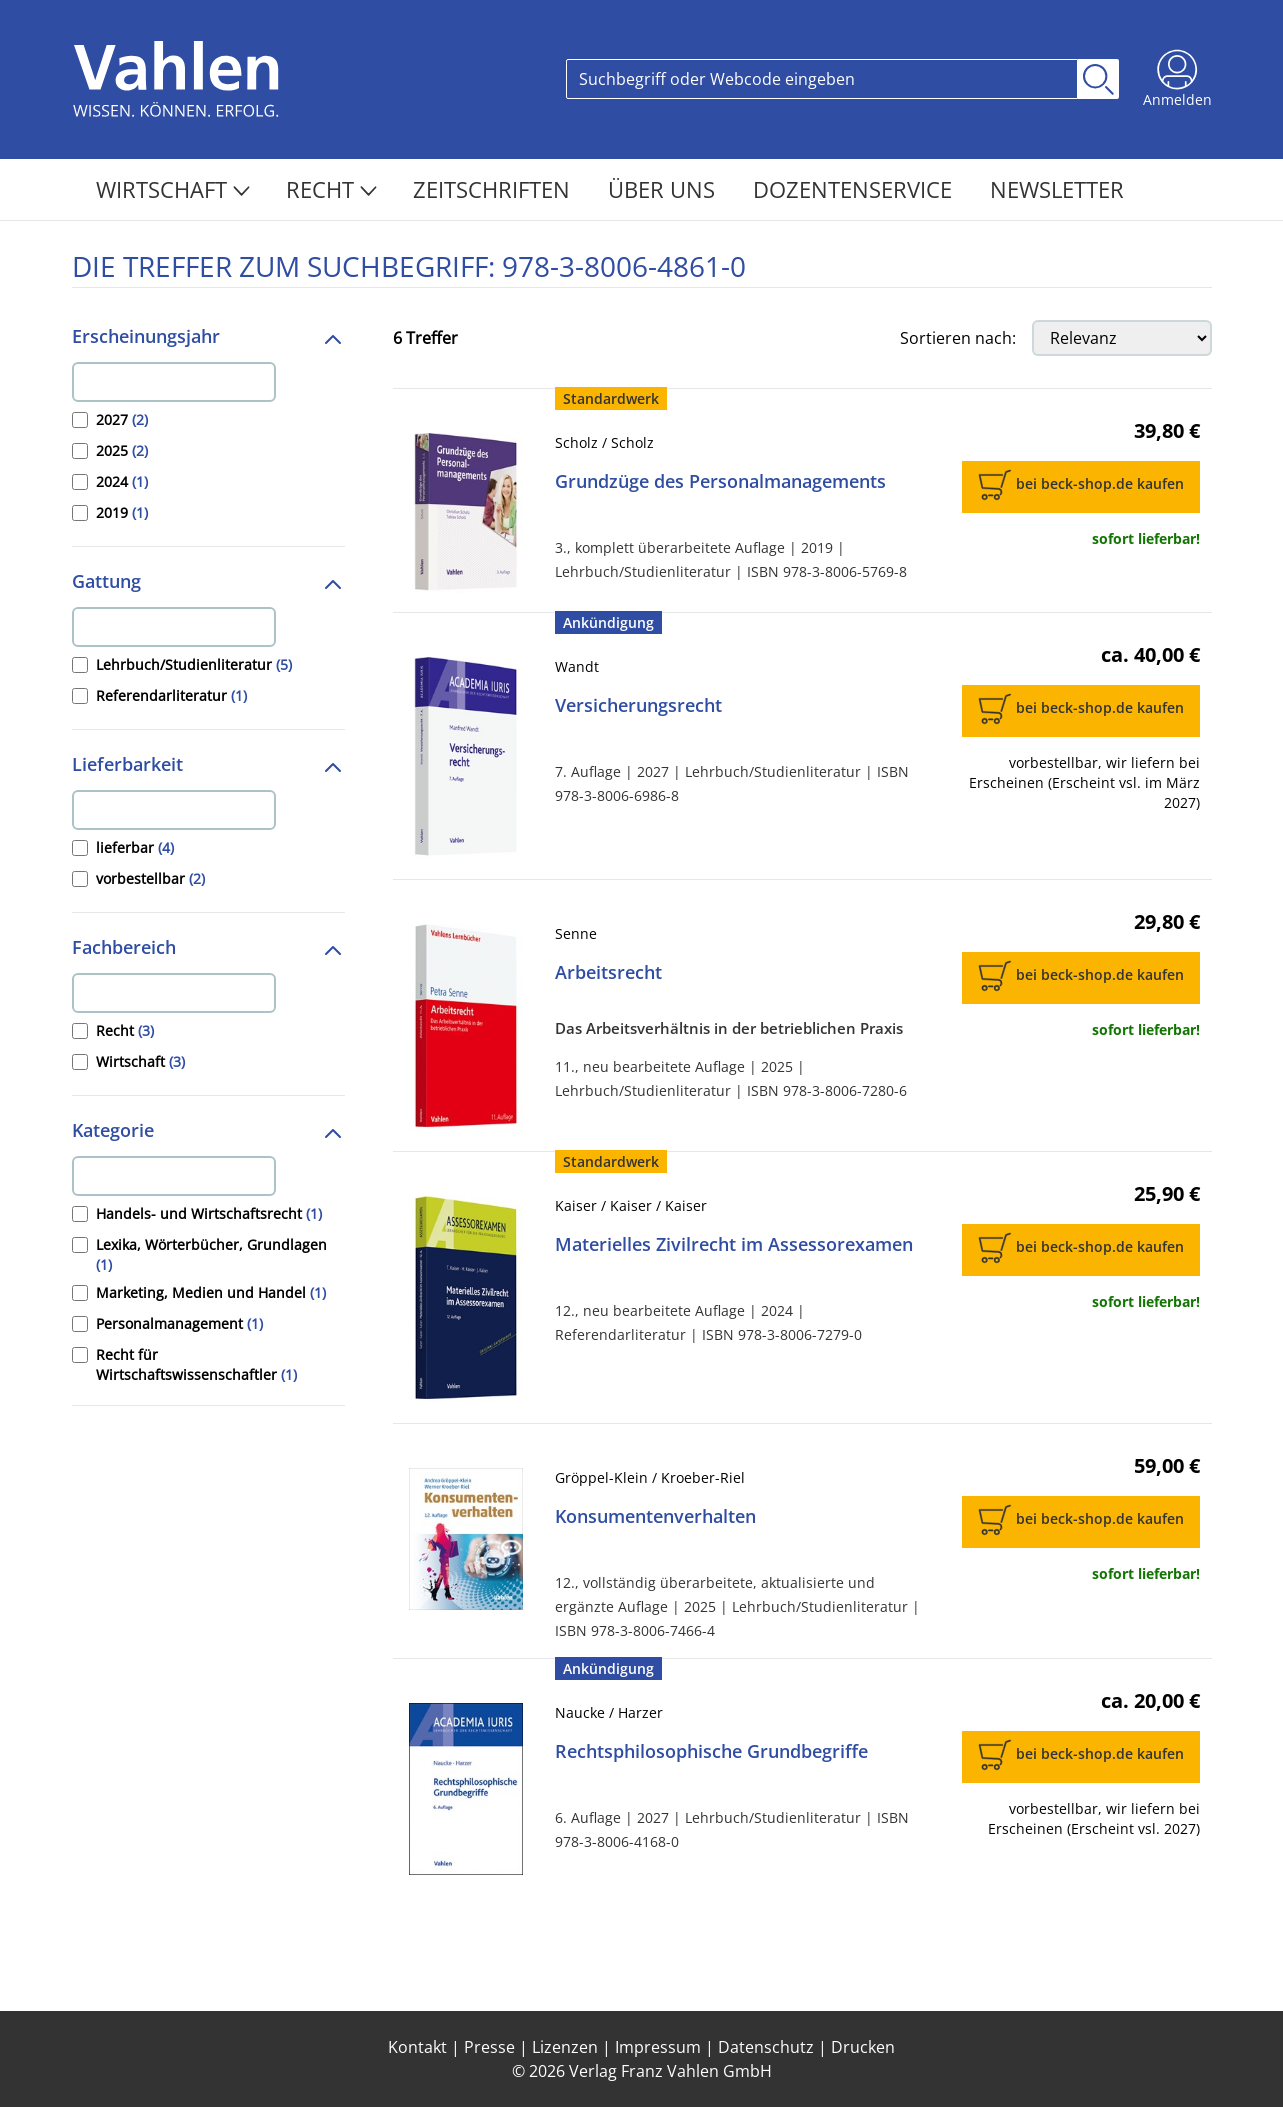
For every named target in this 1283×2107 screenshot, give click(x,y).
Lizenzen (565, 2047)
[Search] (822, 79)
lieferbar (135, 847)
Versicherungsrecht (638, 705)
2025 (122, 450)
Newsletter (1057, 189)
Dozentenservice (855, 189)
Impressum (658, 2047)
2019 (122, 512)
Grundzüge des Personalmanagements (720, 481)
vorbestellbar (150, 878)
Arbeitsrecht (608, 972)
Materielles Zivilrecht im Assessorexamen (734, 1244)
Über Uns (664, 189)
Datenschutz (766, 2047)
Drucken (863, 2047)
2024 (122, 481)
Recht (331, 189)
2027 (122, 419)
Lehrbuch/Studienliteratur (194, 664)
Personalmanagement (179, 1323)
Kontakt (417, 2047)
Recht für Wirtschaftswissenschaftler (196, 1364)
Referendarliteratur (171, 695)
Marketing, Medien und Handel (211, 1292)
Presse (489, 2047)
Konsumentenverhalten (655, 1516)
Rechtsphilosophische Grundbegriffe (711, 1751)
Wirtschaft (173, 189)
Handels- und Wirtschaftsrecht (209, 1213)
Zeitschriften (494, 189)
